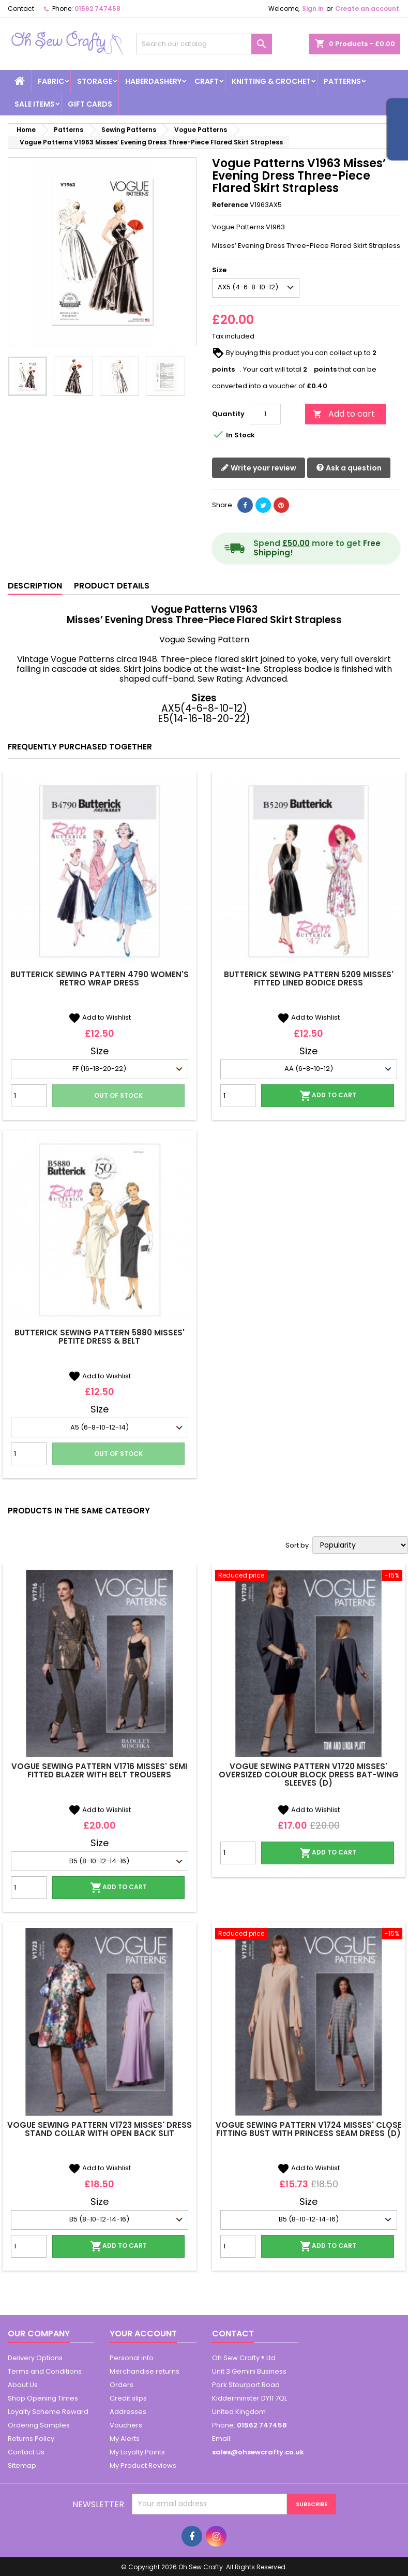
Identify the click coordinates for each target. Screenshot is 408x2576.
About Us (23, 2385)
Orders (121, 2385)
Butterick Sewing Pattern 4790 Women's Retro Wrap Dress (99, 978)
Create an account (367, 8)
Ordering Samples (39, 2425)
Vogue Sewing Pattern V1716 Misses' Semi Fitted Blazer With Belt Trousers (99, 1770)
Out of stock (118, 1095)
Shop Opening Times (43, 2398)
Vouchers (126, 2425)
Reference (230, 205)
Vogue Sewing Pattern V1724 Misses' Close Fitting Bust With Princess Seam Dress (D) (309, 2129)
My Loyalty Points (137, 2452)
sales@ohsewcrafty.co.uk (258, 2452)
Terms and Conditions (45, 2371)
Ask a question (349, 467)
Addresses (128, 2412)
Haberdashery (153, 81)
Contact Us (26, 2452)
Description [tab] (35, 586)
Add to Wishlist (99, 1017)
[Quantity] (265, 414)
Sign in (313, 8)
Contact (21, 8)
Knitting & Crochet (271, 81)
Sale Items (34, 104)
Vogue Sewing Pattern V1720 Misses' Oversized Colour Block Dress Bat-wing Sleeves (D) (309, 1774)
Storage (94, 81)
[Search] (204, 44)
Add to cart (344, 414)
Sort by (297, 1545)
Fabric (51, 81)
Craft (206, 81)
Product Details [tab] (111, 586)
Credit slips (128, 2398)
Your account (143, 2333)
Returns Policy (31, 2438)
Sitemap (22, 2465)
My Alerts (125, 2438)
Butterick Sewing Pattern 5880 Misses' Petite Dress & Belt (99, 1336)
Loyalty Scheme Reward (48, 2412)
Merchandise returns (144, 2371)
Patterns (342, 81)
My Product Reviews (143, 2465)
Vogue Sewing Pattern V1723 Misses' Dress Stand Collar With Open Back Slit (99, 2129)
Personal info (132, 2358)
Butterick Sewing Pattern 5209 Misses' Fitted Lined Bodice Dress (309, 978)
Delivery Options (35, 2358)
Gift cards (90, 104)
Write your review (258, 467)
